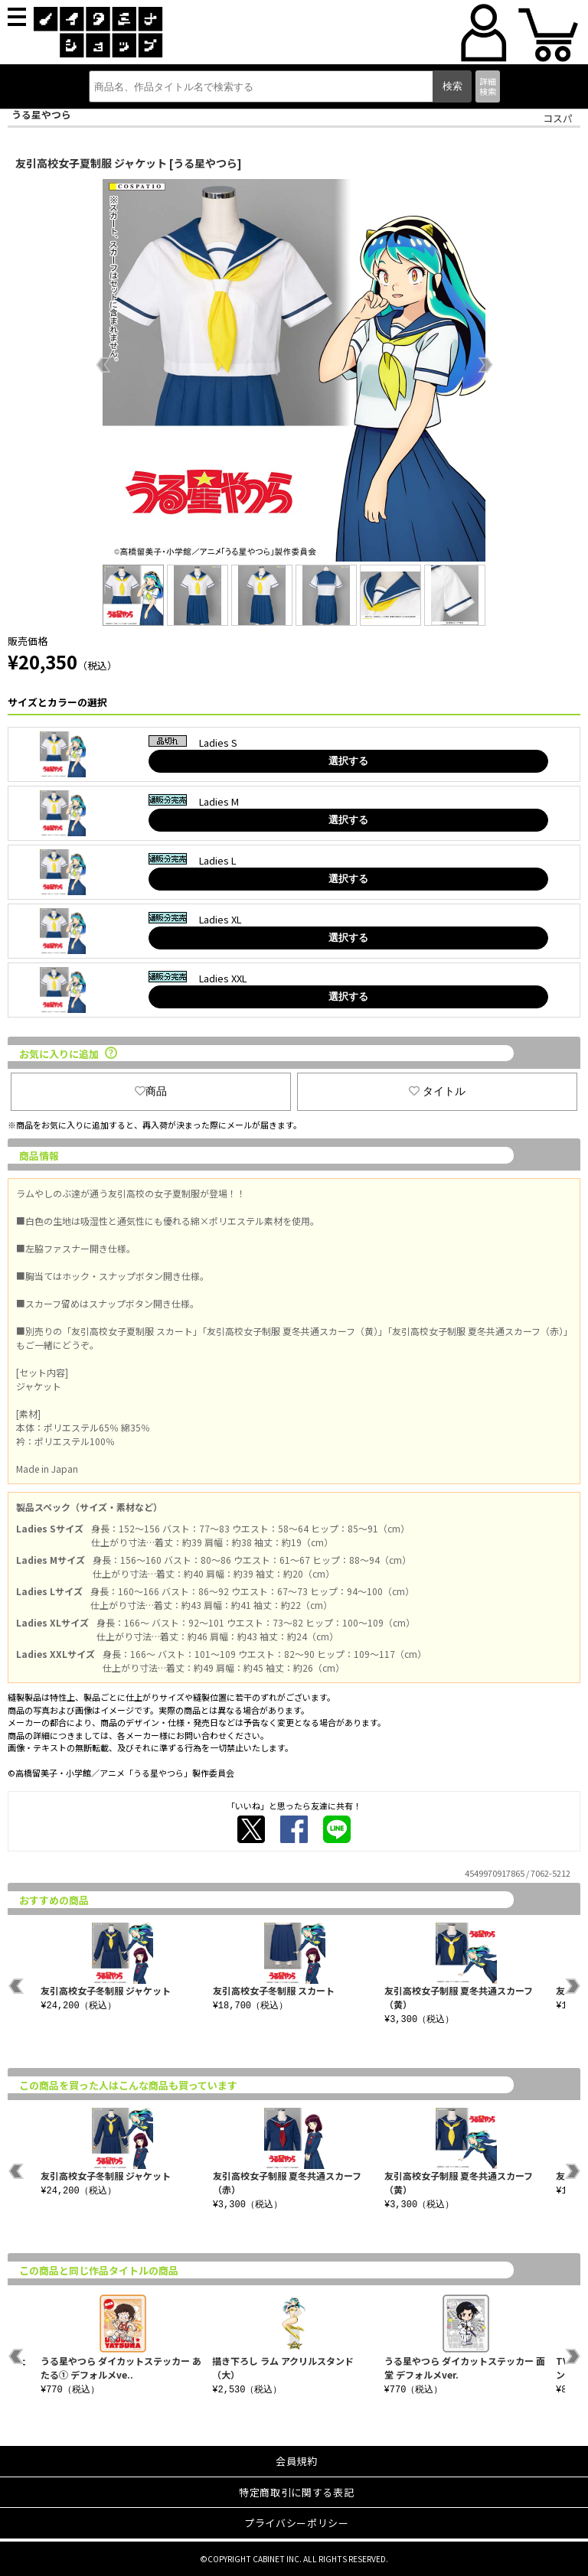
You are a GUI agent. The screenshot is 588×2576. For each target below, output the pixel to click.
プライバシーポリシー (296, 2523)
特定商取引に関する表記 (296, 2492)
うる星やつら (41, 114)
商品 (151, 1091)
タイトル (437, 1091)
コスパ (558, 118)
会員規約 (297, 2461)
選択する (348, 761)
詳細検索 (487, 86)
